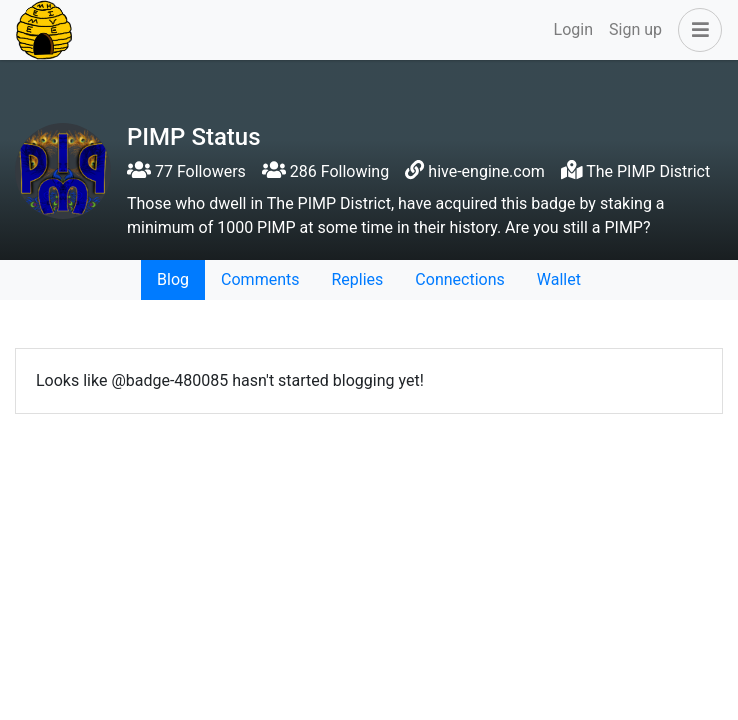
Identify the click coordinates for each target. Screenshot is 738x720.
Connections (459, 279)
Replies (357, 279)
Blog (173, 279)
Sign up (635, 29)
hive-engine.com (486, 171)
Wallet (559, 279)
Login (573, 29)
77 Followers (186, 171)
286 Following (325, 171)
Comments (260, 279)
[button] (696, 30)
